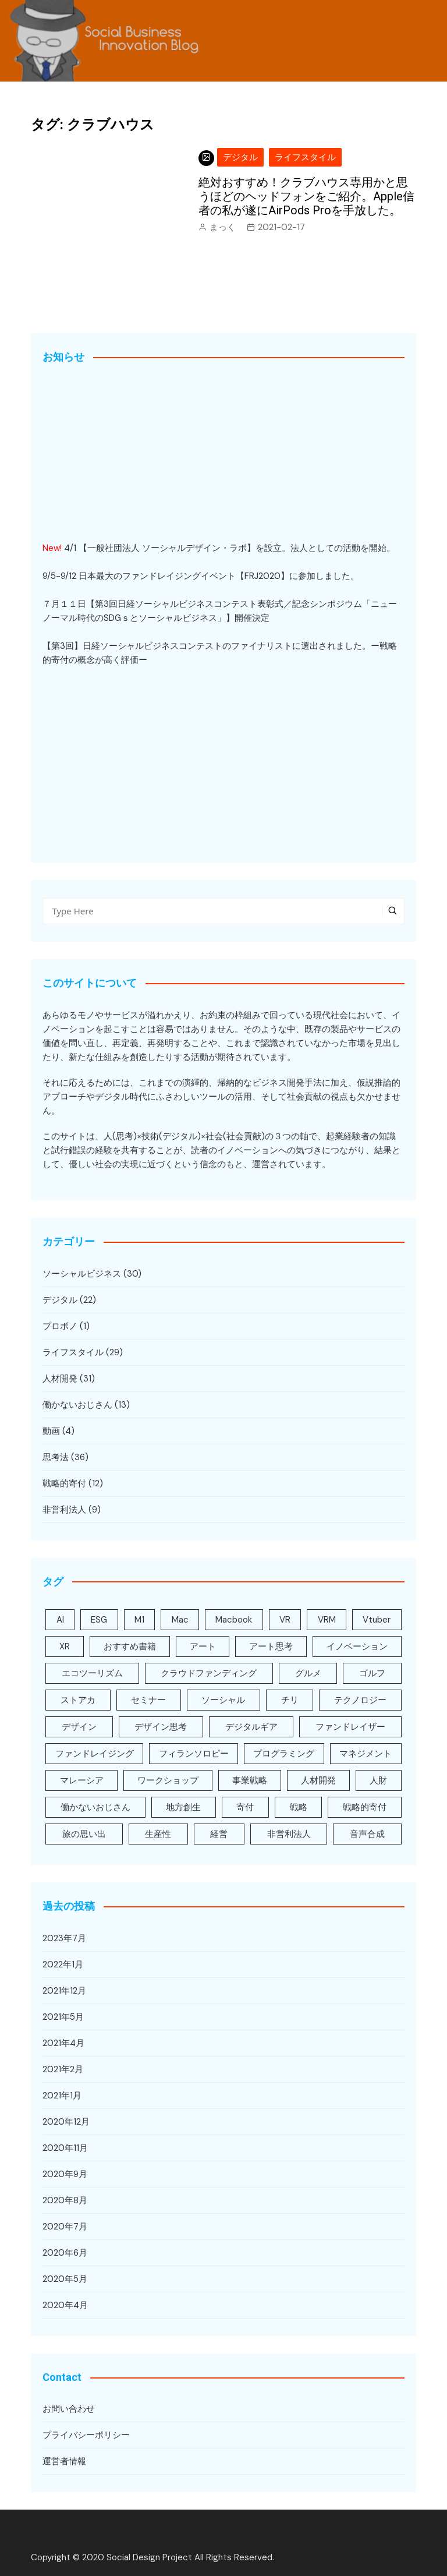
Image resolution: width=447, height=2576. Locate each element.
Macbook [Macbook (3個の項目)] (233, 1620)
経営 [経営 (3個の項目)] (219, 1834)
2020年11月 (65, 2148)
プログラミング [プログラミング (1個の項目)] (283, 1753)
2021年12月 (64, 1991)
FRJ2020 (262, 576)
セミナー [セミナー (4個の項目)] (148, 1700)
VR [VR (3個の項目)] (284, 1620)
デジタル (240, 157)
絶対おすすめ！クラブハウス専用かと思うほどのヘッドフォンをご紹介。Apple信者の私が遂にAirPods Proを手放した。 (306, 196)
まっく (223, 227)
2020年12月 (66, 2122)
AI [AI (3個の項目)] (60, 1620)
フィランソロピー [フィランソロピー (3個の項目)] (194, 1753)
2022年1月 (62, 1964)
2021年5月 (63, 2017)
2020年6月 (64, 2253)
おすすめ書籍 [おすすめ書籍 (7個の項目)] (130, 1646)
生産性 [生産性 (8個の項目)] (158, 1834)
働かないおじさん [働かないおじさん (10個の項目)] (95, 1807)
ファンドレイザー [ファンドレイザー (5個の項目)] (350, 1727)
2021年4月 (63, 2043)
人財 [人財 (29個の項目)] (378, 1780)
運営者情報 (64, 2461)
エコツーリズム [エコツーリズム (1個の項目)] (92, 1673)
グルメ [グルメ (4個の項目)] (308, 1673)
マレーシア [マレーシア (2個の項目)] (82, 1780)
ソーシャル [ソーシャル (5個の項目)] (223, 1700)
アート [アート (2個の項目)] (203, 1646)
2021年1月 (61, 2095)
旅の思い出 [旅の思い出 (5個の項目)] (84, 1834)
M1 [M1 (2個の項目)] (139, 1620)
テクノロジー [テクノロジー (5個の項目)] (360, 1700)
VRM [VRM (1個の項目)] (327, 1620)
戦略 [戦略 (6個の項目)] (298, 1807)
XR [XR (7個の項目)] (64, 1646)
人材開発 (59, 1378)
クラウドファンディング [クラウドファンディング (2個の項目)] (209, 1673)
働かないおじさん (77, 1405)
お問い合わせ (68, 2409)
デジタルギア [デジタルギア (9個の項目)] (251, 1727)
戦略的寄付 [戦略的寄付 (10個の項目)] (364, 1807)
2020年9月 (64, 2174)
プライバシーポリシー (86, 2435)
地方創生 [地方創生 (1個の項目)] (183, 1807)
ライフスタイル (305, 157)
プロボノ (59, 1326)
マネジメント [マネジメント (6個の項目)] (365, 1753)
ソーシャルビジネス (81, 1274)
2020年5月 (64, 2279)
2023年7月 (64, 1938)
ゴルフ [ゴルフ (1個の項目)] (372, 1673)
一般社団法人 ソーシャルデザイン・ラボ (167, 548)
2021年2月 (62, 2069)
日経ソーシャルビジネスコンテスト (152, 646)
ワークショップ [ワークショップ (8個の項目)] (167, 1780)
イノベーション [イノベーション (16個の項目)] (357, 1646)
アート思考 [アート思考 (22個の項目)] (271, 1646)
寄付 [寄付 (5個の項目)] (245, 1807)
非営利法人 (64, 1509)
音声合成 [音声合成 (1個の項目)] (367, 1834)
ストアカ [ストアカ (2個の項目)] (78, 1700)
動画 (51, 1431)
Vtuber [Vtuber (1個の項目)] (377, 1620)
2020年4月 (65, 2305)
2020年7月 (64, 2226)
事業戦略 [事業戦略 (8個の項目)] (249, 1780)
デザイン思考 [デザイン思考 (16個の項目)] (160, 1727)
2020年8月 (64, 2200)
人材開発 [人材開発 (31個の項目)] (318, 1780)
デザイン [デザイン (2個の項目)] (79, 1727)
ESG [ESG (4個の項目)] (99, 1620)
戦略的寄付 (64, 1483)
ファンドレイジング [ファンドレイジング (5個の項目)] (94, 1753)
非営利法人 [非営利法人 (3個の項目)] (289, 1834)
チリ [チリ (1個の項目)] (290, 1700)
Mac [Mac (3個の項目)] (180, 1620)
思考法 (55, 1457)
